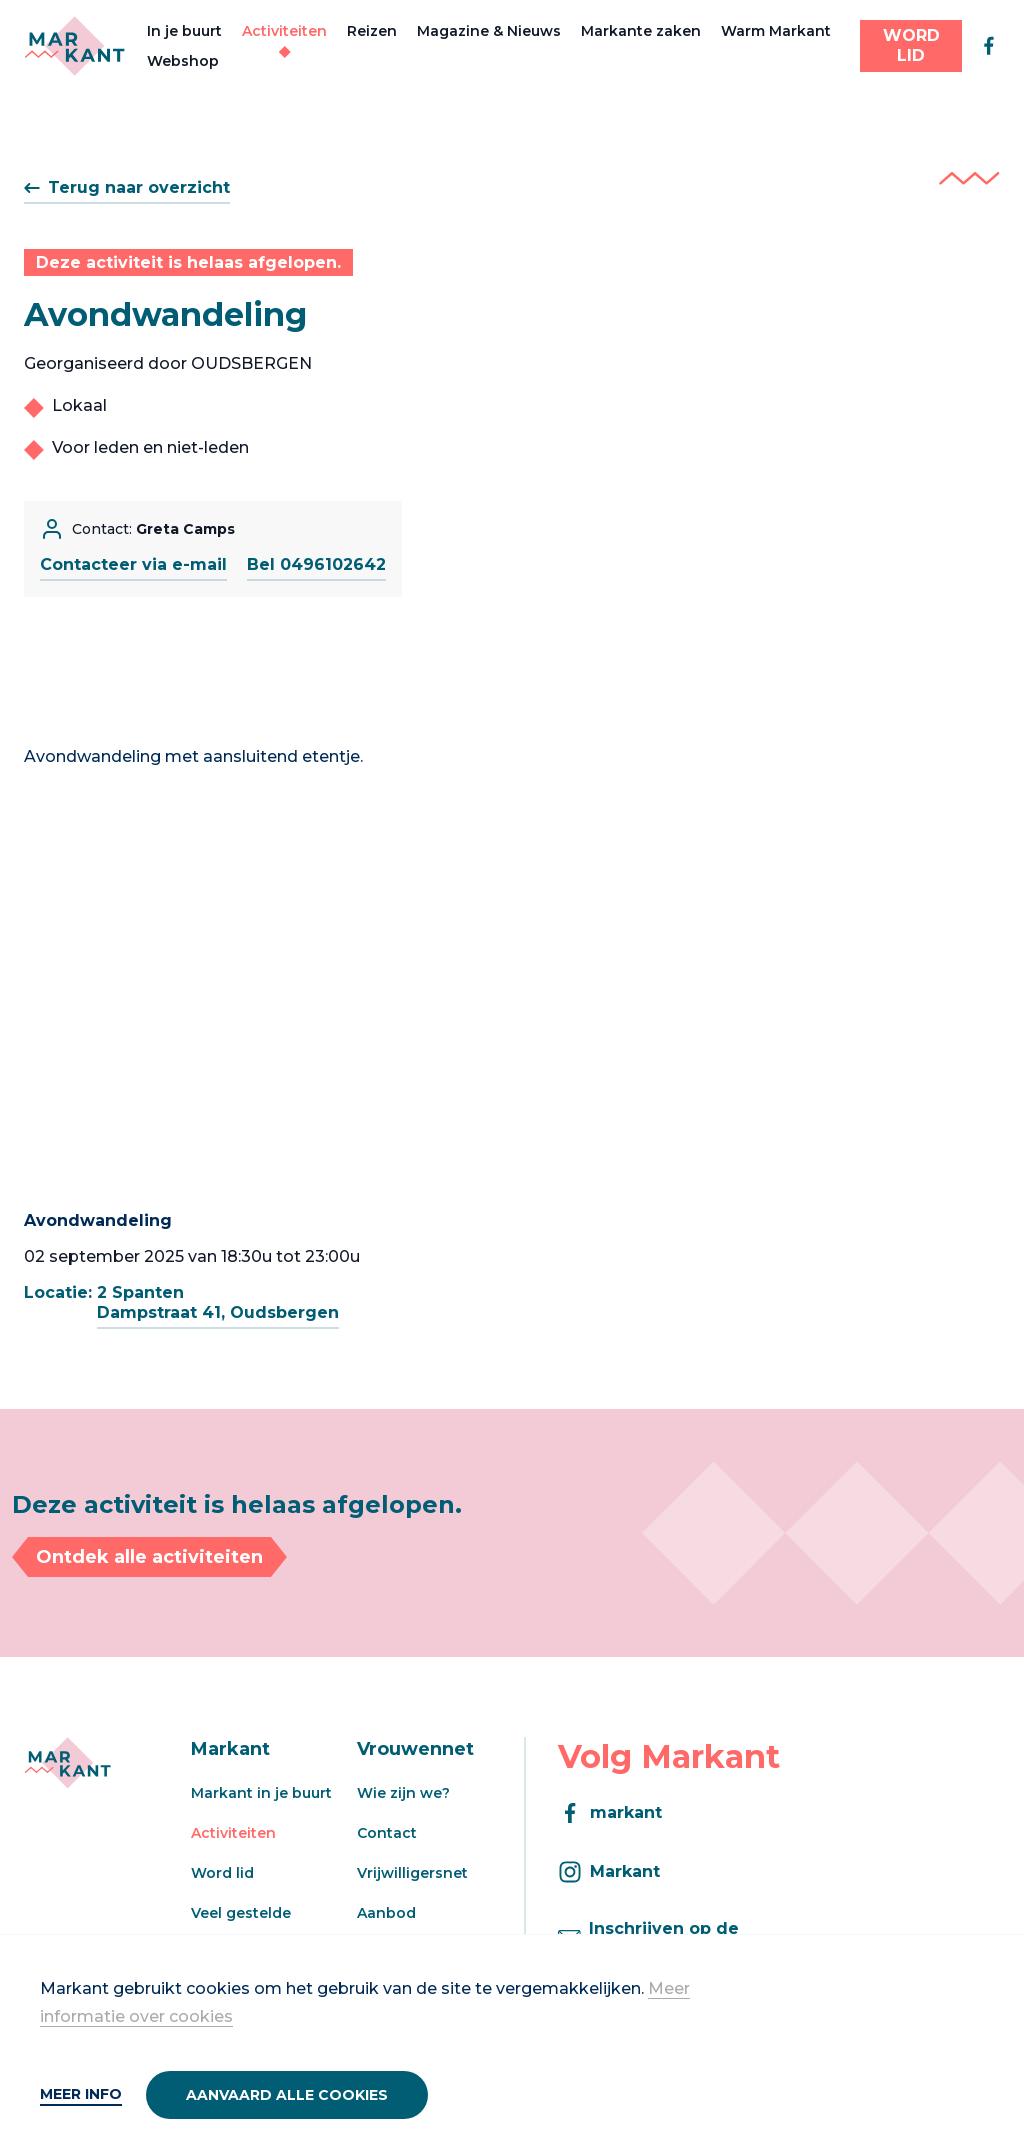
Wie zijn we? (403, 1793)
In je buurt (184, 31)
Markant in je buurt (261, 1793)
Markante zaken (641, 31)
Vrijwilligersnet (412, 1873)
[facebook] (989, 46)
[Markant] (74, 46)
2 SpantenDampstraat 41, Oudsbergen (218, 1302)
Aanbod (386, 1913)
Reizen (372, 31)
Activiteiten (284, 31)
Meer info (81, 2094)
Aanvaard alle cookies (287, 2095)
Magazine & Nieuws (489, 31)
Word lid (222, 1873)
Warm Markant (776, 31)
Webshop (183, 61)
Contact (387, 1833)
